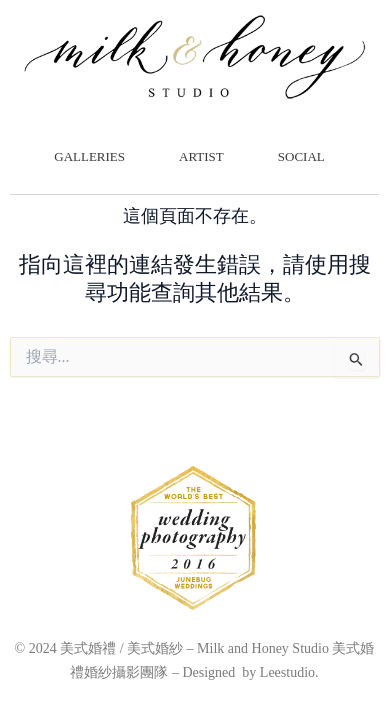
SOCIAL (306, 157)
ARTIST (206, 157)
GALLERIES (94, 157)
